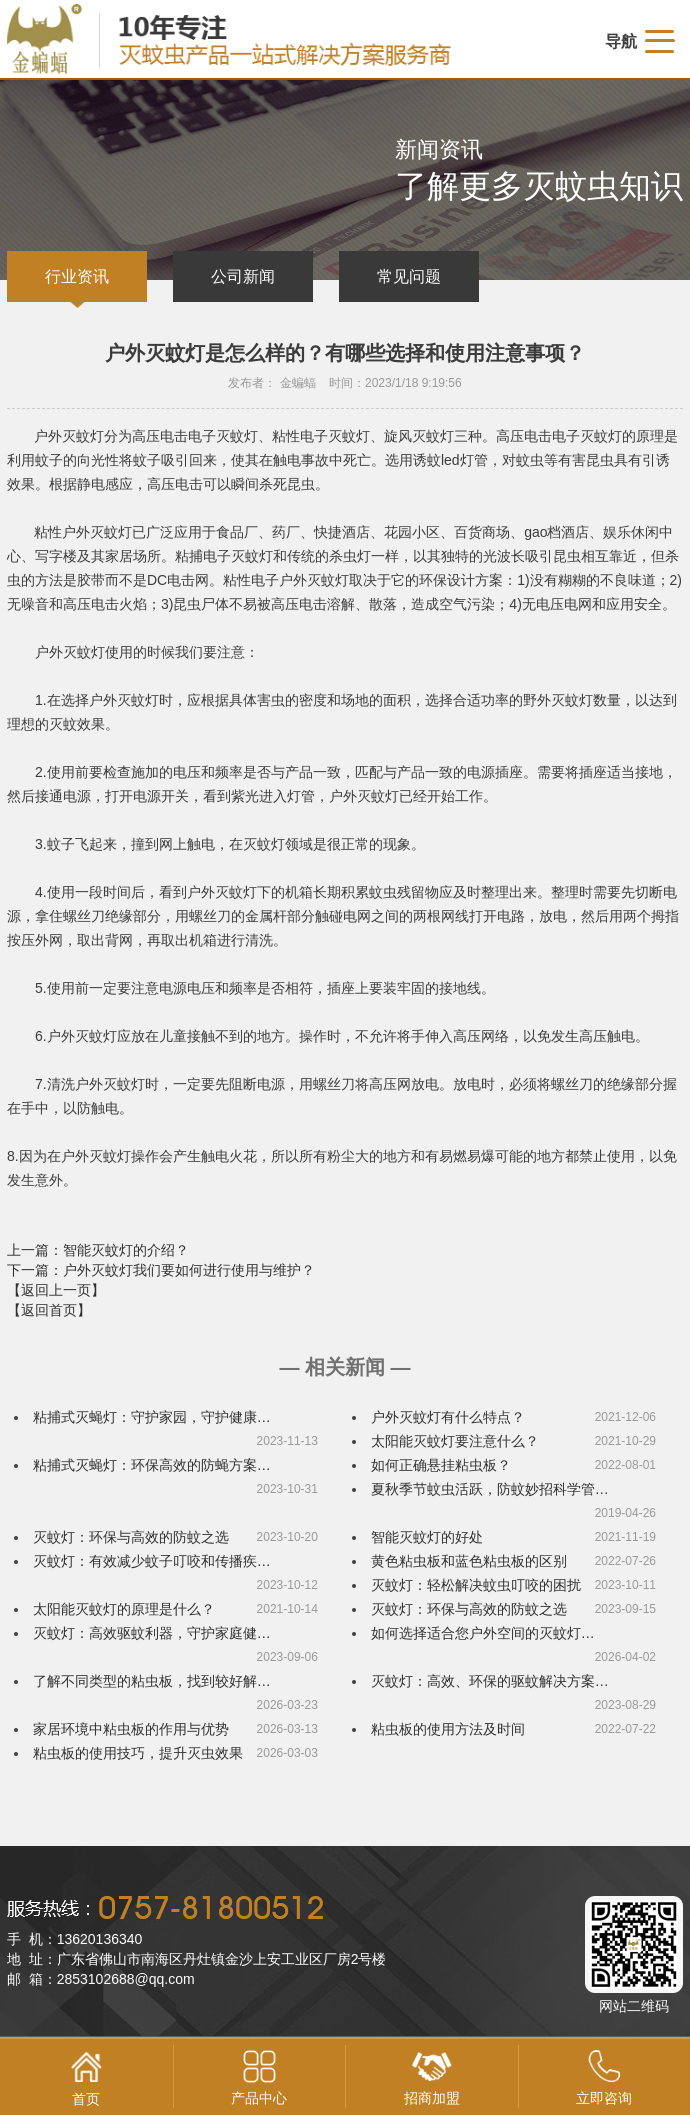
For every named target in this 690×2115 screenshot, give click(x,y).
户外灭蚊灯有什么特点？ (448, 1417)
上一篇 (98, 1250)
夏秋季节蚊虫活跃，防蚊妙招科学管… (490, 1489)
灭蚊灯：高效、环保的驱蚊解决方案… (490, 1681)
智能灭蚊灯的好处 (427, 1537)
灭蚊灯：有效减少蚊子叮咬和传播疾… (152, 1561)
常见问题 (409, 276)
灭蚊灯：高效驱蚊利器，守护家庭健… (152, 1633)
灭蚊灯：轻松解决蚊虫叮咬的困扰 (476, 1585)
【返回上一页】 (56, 1290)
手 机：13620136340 (74, 1939)
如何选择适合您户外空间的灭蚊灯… (483, 1633)
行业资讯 (77, 276)
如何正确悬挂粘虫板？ (441, 1465)
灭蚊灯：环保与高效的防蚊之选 (131, 1537)
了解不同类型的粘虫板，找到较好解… (152, 1681)
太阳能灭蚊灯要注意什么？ (455, 1441)
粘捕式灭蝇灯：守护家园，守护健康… (152, 1417)
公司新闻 (243, 276)
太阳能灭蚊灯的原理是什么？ (124, 1609)
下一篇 (161, 1270)
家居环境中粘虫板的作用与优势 (131, 1729)
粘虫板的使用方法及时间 (448, 1729)
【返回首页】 (49, 1310)
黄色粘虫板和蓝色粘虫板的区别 (469, 1561)
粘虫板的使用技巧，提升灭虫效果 (138, 1753)
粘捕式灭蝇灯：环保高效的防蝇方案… (152, 1465)
